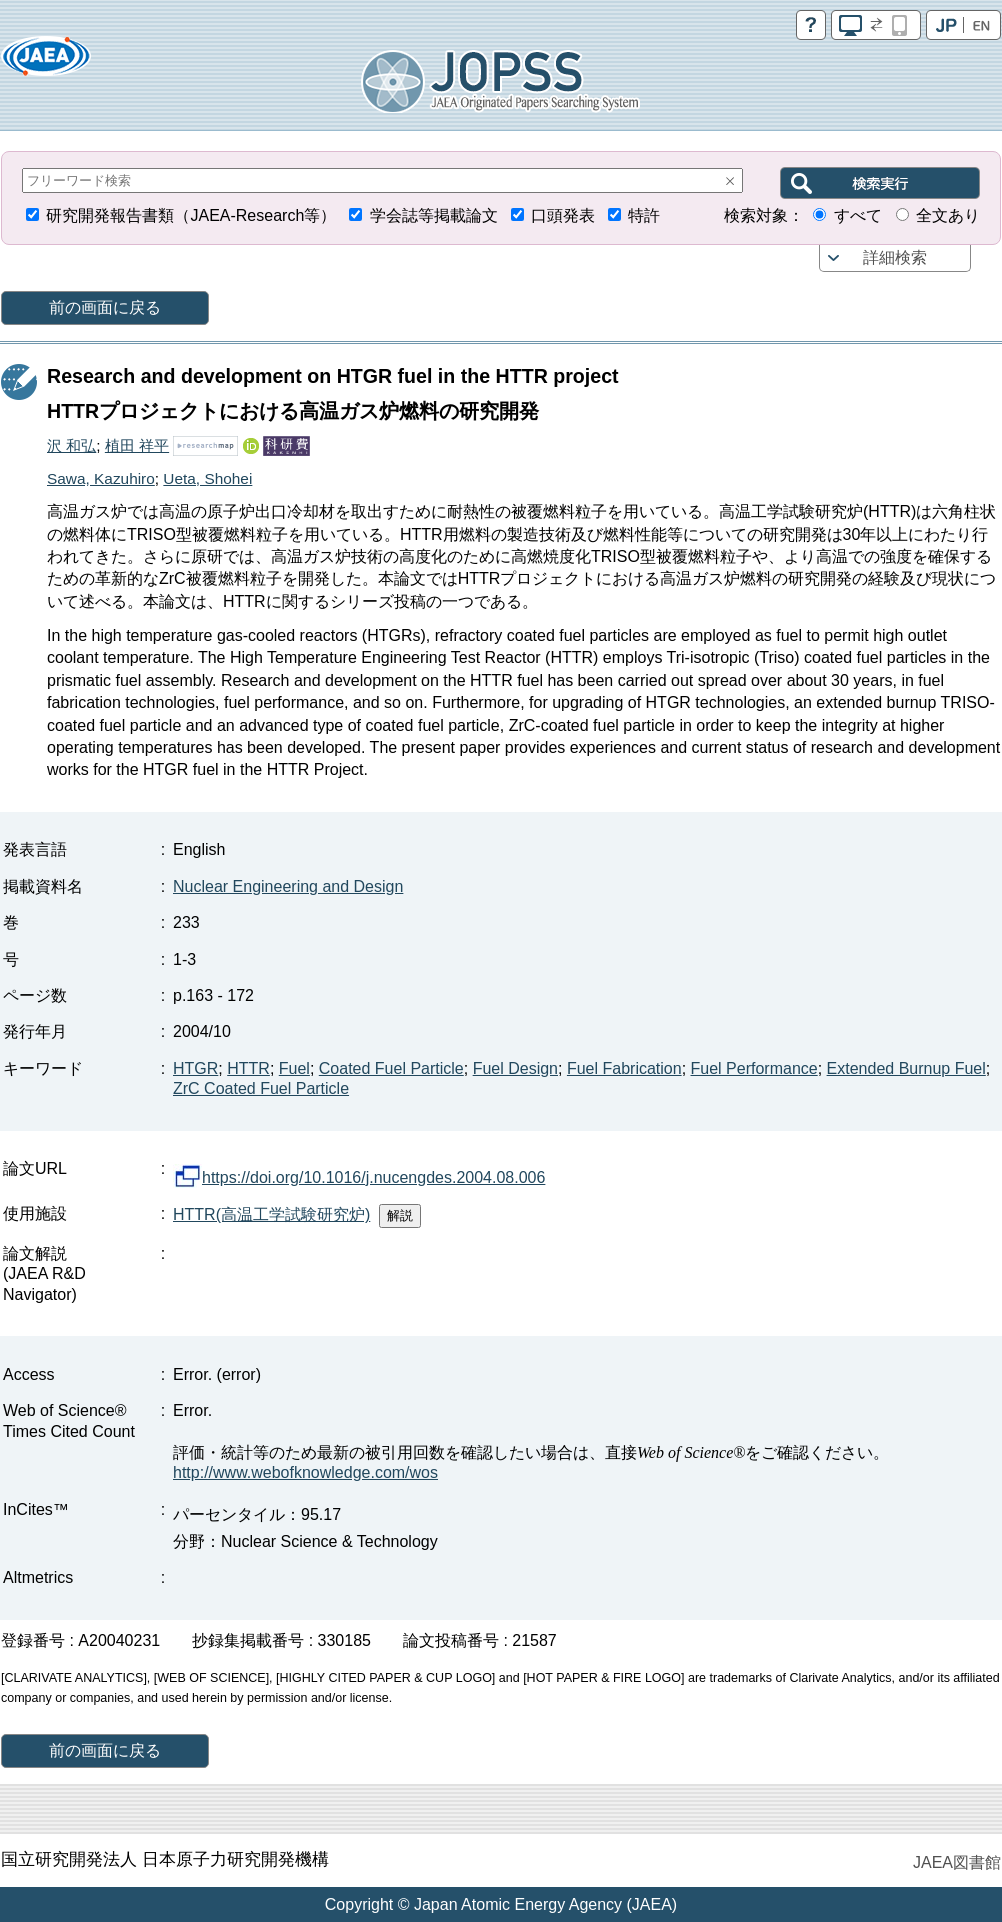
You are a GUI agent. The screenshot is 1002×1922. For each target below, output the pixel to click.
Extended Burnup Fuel (906, 1068)
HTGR (195, 1068)
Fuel (294, 1068)
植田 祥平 (137, 445)
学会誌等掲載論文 (434, 215)
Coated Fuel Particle (391, 1068)
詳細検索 (895, 257)
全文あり (948, 215)
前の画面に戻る (105, 307)
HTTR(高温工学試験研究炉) (271, 1214)
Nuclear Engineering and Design (288, 886)
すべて (858, 215)
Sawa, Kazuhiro (101, 478)
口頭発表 (563, 215)
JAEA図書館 (957, 1862)
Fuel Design (515, 1068)
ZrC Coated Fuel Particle (261, 1088)
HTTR (248, 1068)
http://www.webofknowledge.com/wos (305, 1472)
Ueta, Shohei (207, 478)
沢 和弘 (71, 445)
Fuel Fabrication (624, 1068)
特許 (644, 215)
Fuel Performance (754, 1068)
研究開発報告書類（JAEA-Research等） (191, 215)
